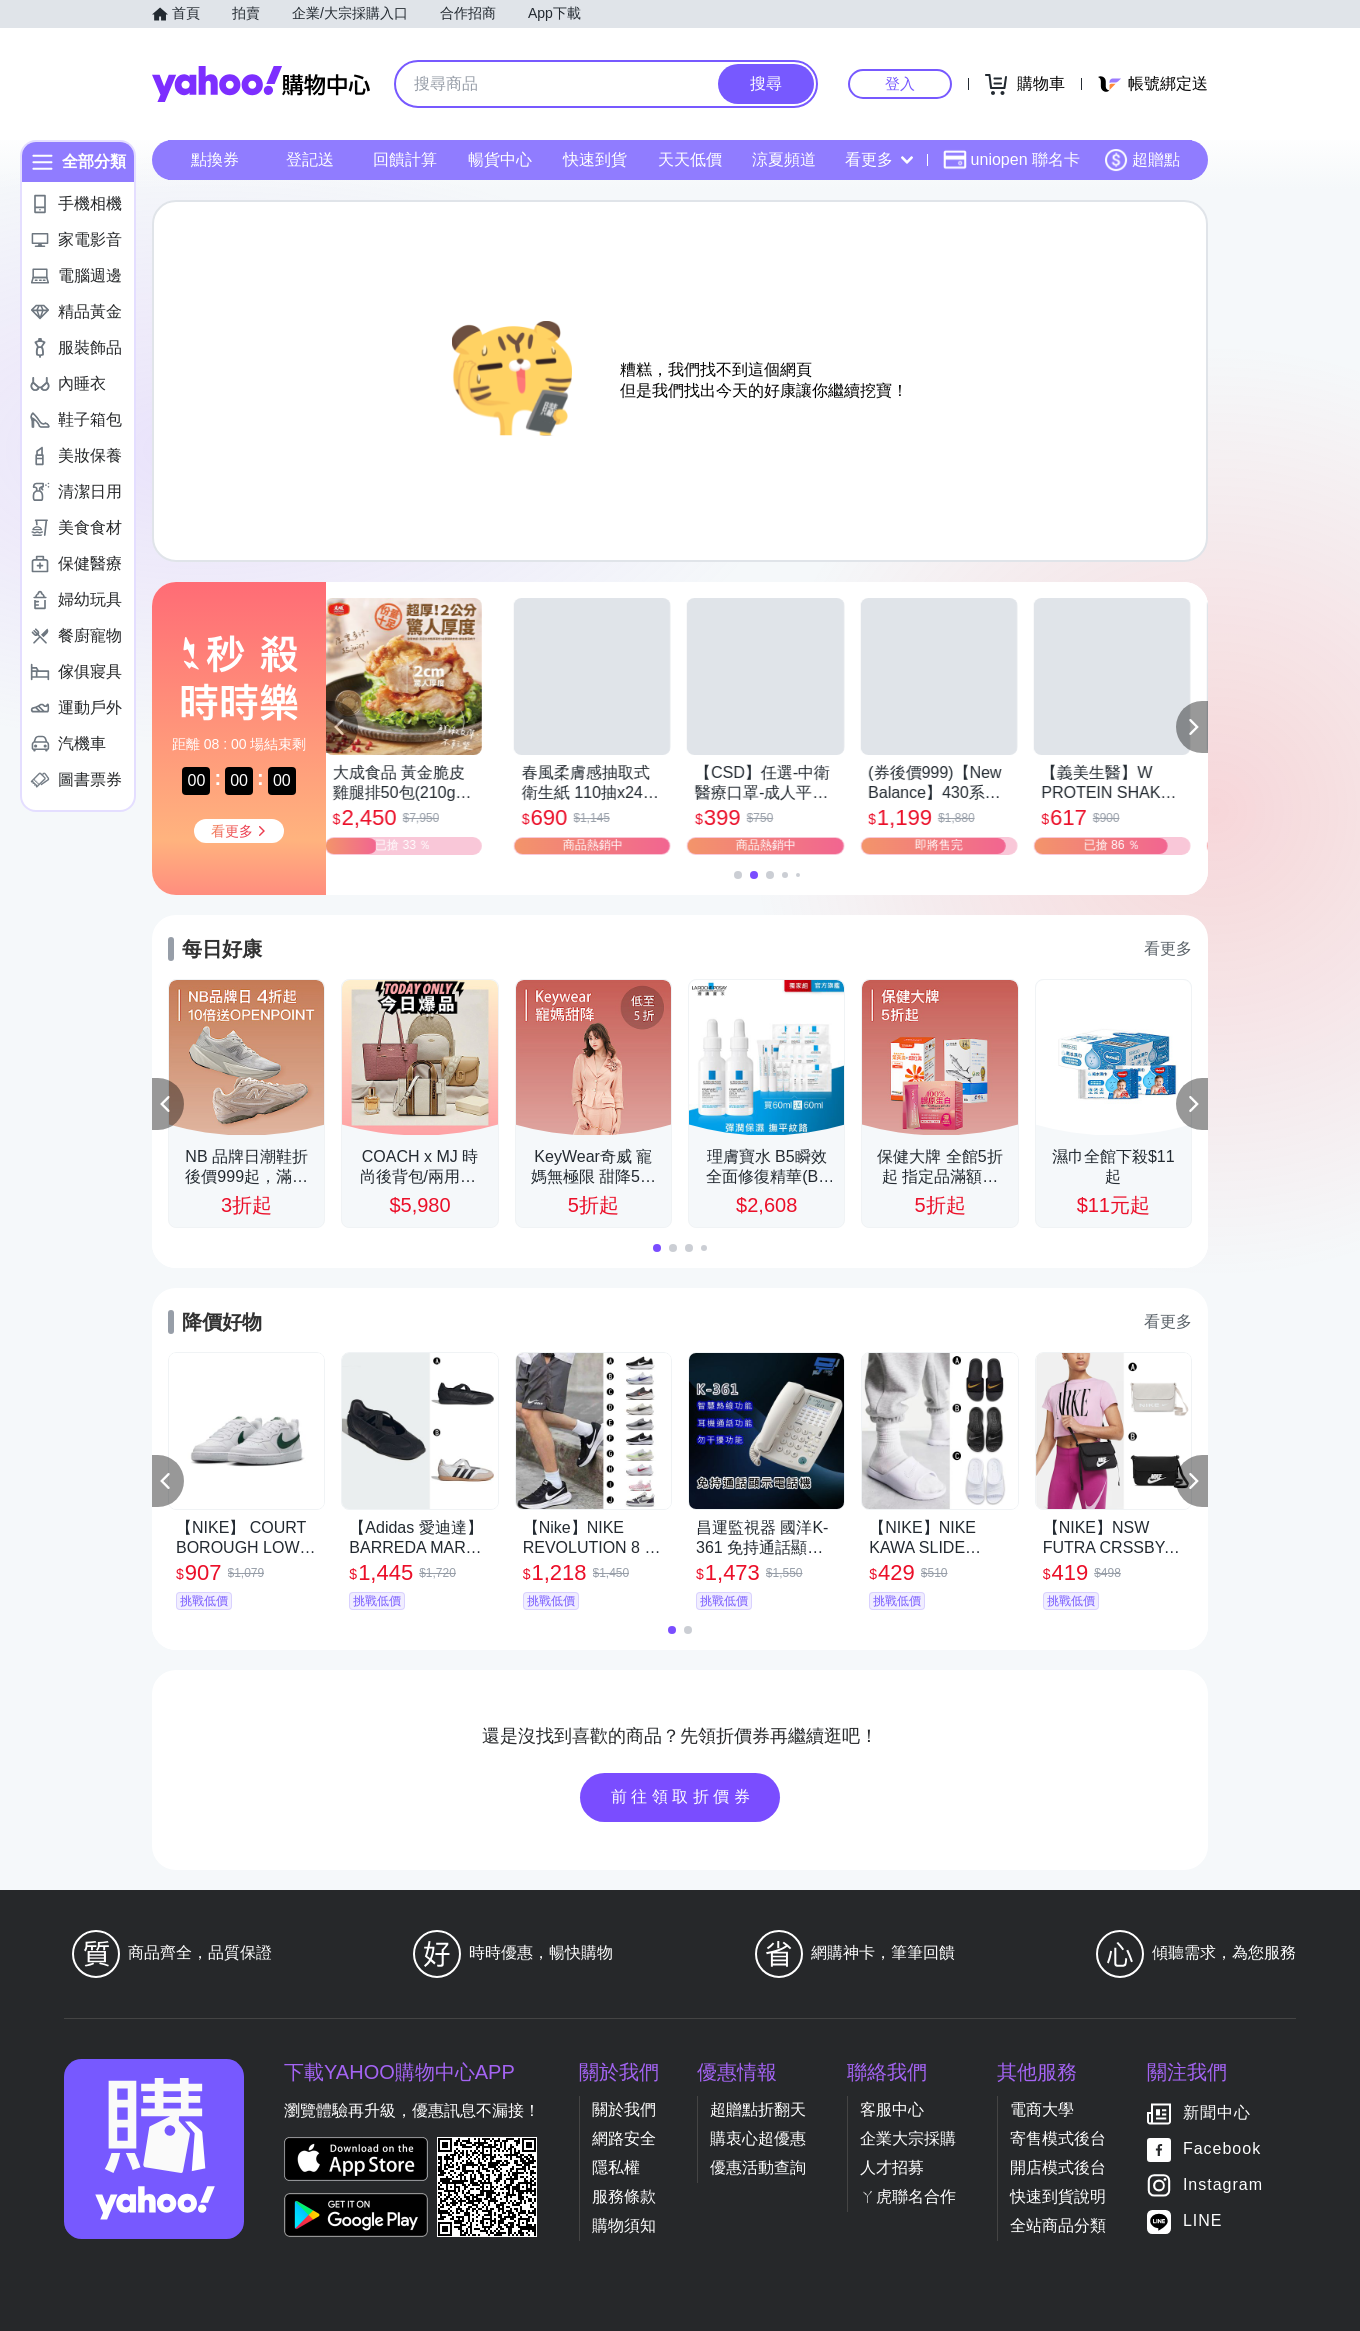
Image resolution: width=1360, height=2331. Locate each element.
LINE (1203, 2220)
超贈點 (1142, 160)
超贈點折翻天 (758, 2109)
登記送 (310, 159)
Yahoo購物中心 (261, 84)
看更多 (879, 159)
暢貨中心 (500, 159)
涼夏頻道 (784, 159)
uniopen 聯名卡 (1011, 160)
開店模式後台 (1058, 2167)
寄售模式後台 (1058, 2138)
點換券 (215, 159)
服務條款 (624, 2196)
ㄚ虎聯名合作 (908, 2196)
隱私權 (616, 2167)
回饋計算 (405, 159)
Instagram (1223, 2184)
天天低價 (690, 159)
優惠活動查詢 (758, 2167)
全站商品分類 (1058, 2225)
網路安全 (624, 2138)
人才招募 (892, 2167)
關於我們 (624, 2109)
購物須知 (624, 2225)
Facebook (1222, 2148)
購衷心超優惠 (758, 2138)
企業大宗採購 (908, 2138)
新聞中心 (1217, 2112)
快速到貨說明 (1058, 2196)
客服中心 (892, 2109)
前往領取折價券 (683, 1796)
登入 (900, 83)
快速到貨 (595, 159)
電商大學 (1042, 2109)
